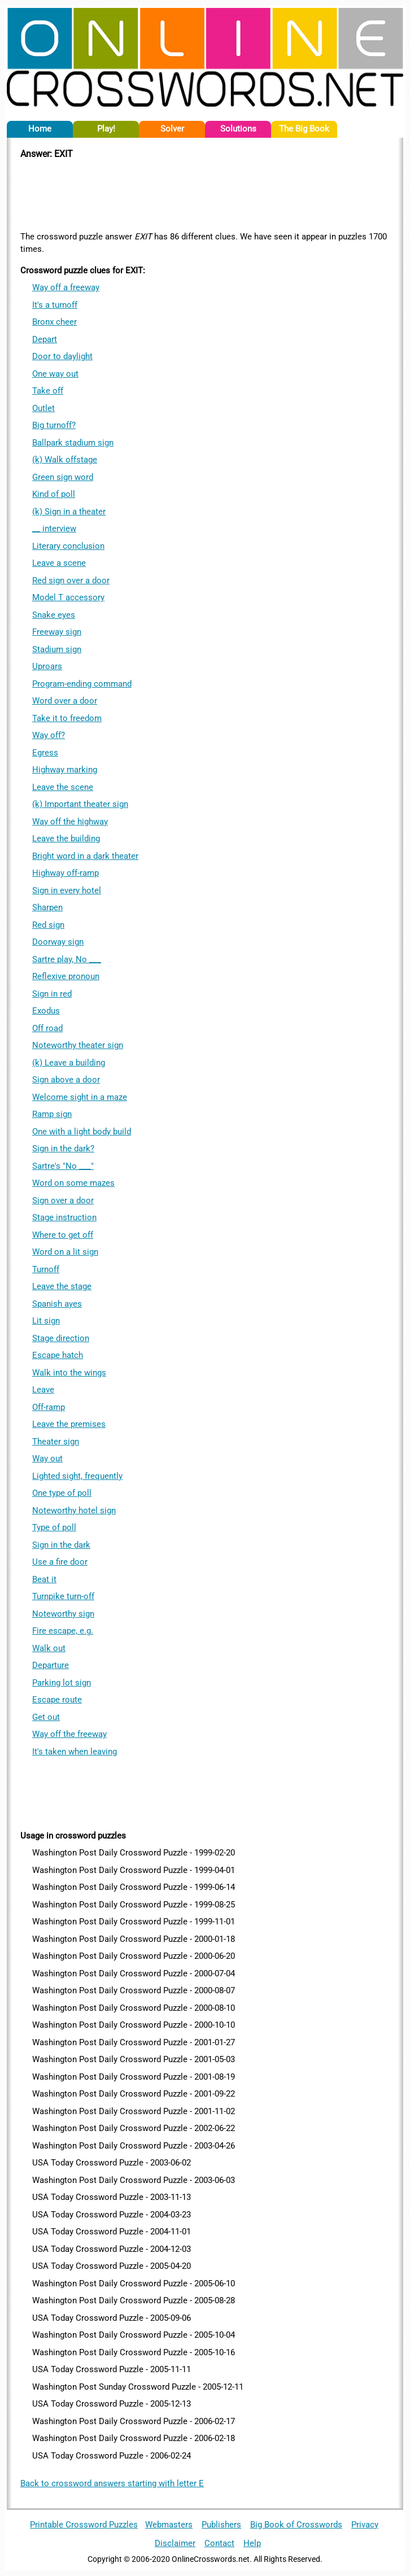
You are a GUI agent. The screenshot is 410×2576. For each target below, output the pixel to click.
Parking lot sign (61, 1683)
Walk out (49, 1648)
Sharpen (47, 907)
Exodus (46, 1011)
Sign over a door (63, 1200)
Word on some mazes (73, 1183)
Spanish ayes (57, 1304)
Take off (47, 391)
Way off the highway (70, 822)
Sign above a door (66, 1080)
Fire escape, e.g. (62, 1631)
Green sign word (62, 477)
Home (39, 129)
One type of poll (61, 1493)
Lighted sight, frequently (77, 1476)
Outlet (43, 408)
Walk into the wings (69, 1373)
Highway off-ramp (65, 873)
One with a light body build (81, 1132)
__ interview (54, 528)
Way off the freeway (69, 1734)
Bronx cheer (54, 322)
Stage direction (60, 1338)
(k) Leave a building (68, 1063)
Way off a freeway (65, 287)
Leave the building (66, 838)
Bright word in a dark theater (85, 856)
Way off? (48, 735)
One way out (55, 374)
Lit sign (46, 1321)
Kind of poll (53, 494)
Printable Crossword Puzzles (84, 2525)
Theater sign (55, 1442)
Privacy (364, 2525)
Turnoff (45, 1269)
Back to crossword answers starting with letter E (112, 2483)
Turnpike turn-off (63, 1596)
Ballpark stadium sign (73, 443)
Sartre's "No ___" (63, 1166)
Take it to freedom (67, 718)
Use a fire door (60, 1562)
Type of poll (54, 1527)
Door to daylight (62, 356)
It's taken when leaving (74, 1752)
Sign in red (52, 994)
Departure (50, 1665)
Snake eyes (53, 615)
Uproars (47, 666)
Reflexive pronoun (65, 976)
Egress (45, 753)
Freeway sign (56, 632)
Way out (47, 1458)
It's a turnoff (54, 305)
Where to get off (62, 1235)
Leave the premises (69, 1424)
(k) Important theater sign (80, 804)
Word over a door (64, 701)
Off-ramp (48, 1407)
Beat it (44, 1579)
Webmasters (169, 2525)
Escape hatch (57, 1355)
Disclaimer (175, 2543)
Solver (172, 129)
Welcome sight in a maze (79, 1097)
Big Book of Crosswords (296, 2525)
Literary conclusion (68, 546)
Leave (43, 1390)
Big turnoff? (54, 425)
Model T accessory (68, 597)
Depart (44, 339)
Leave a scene (59, 563)
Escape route (57, 1700)
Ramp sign (52, 1114)
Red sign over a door (71, 580)
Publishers (221, 2525)
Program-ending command (82, 684)
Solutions (238, 129)
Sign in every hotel (66, 890)
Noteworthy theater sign (77, 1045)
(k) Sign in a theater (69, 512)
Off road (47, 1028)
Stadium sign (56, 649)
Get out (46, 1717)
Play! (106, 129)
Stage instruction (64, 1217)
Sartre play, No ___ (66, 959)
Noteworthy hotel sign (74, 1510)
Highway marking (64, 770)
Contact (219, 2543)
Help (252, 2543)
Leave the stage (61, 1286)
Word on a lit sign (65, 1252)
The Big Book (304, 129)
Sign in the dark (61, 1545)
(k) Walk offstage (64, 460)
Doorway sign (58, 942)
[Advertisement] (205, 193)
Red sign (48, 925)
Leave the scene (62, 787)
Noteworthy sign (63, 1614)
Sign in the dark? (63, 1148)
